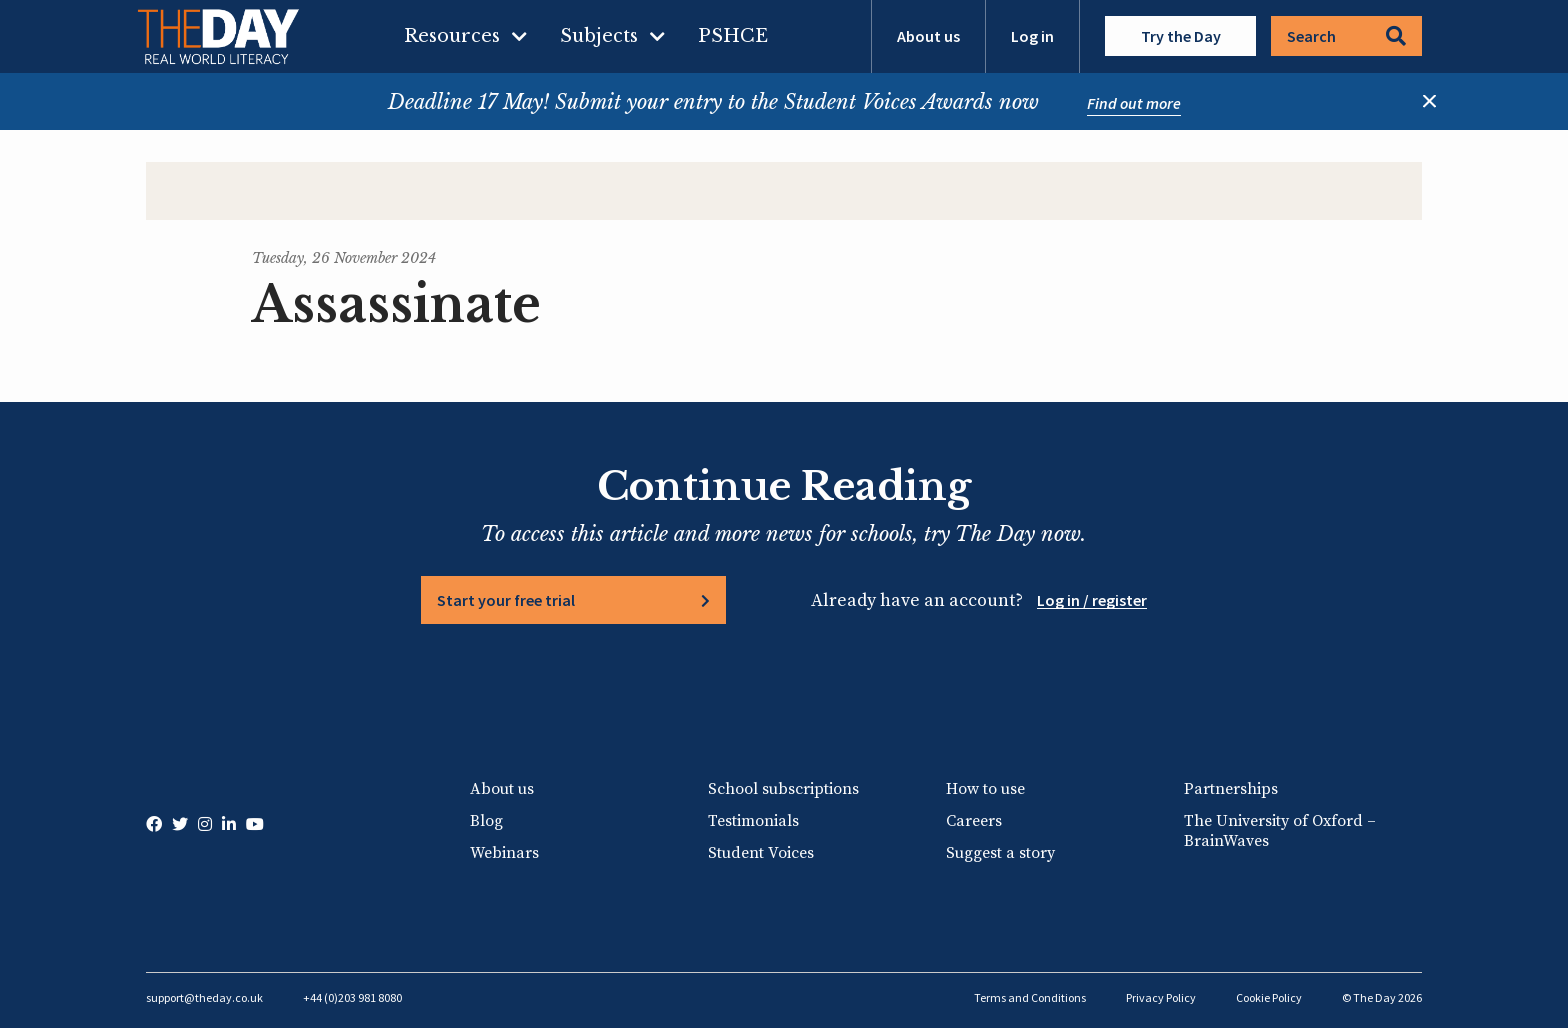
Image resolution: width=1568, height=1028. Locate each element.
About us (928, 36)
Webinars (504, 853)
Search (1346, 36)
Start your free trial (506, 600)
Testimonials (753, 821)
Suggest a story (1000, 853)
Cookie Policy (1269, 997)
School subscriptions (783, 789)
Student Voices (761, 853)
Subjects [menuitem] (599, 36)
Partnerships (1231, 789)
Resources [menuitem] (452, 36)
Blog (486, 821)
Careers (974, 821)
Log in (1032, 36)
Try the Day (1181, 36)
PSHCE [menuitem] (733, 36)
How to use (985, 789)
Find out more (1134, 103)
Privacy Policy (1161, 997)
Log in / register (1092, 600)
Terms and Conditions (1030, 997)
